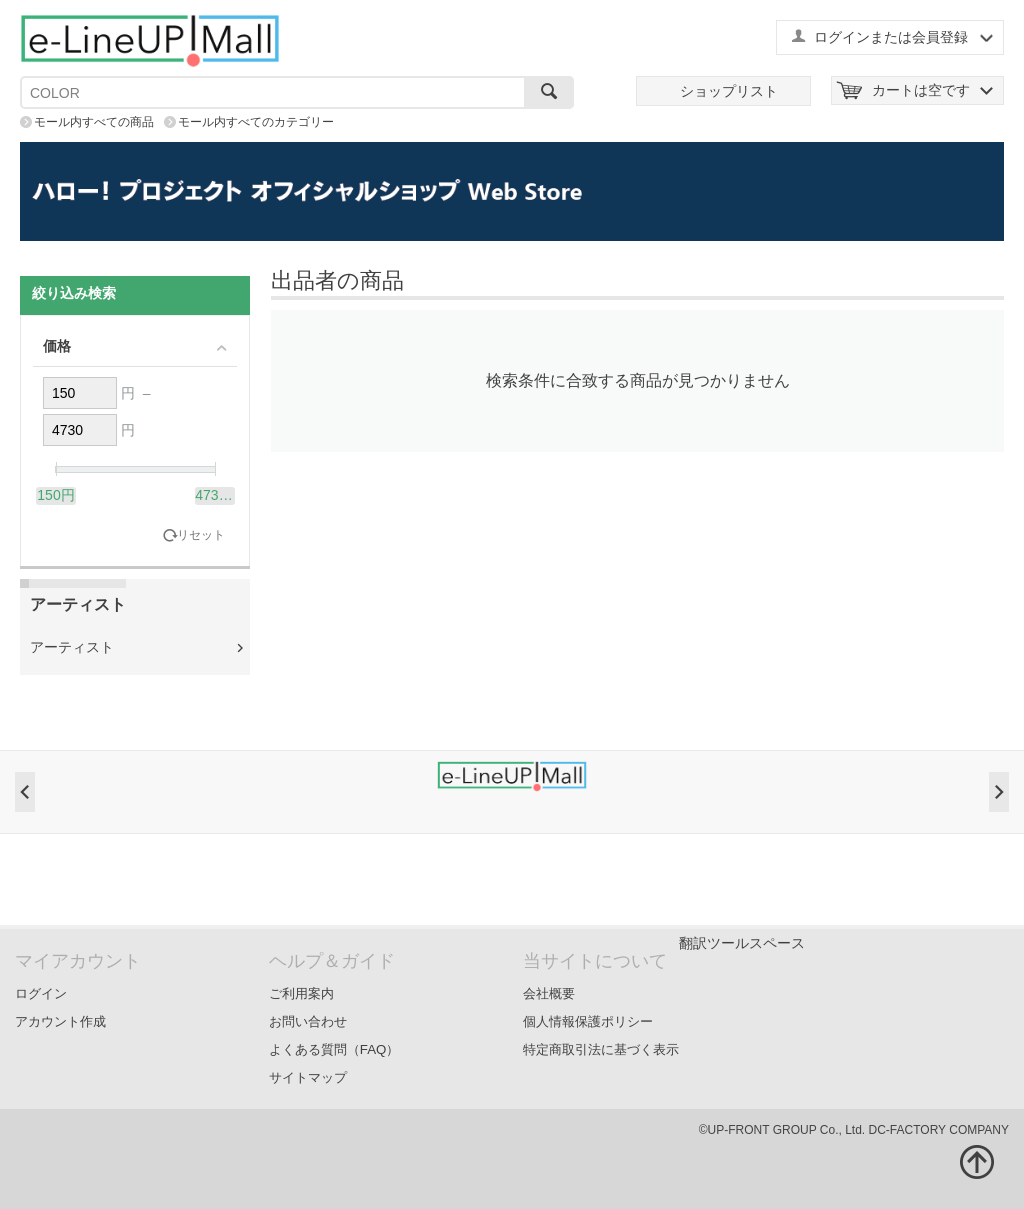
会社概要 (549, 993)
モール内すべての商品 (94, 122)
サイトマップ (308, 1077)
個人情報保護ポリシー (588, 1021)
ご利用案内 (301, 993)
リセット (201, 535)
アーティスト (72, 647)
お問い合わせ (308, 1021)
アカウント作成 (60, 1021)
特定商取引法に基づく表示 (601, 1049)
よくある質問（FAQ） (334, 1049)
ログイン (41, 993)
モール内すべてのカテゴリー (256, 122)
